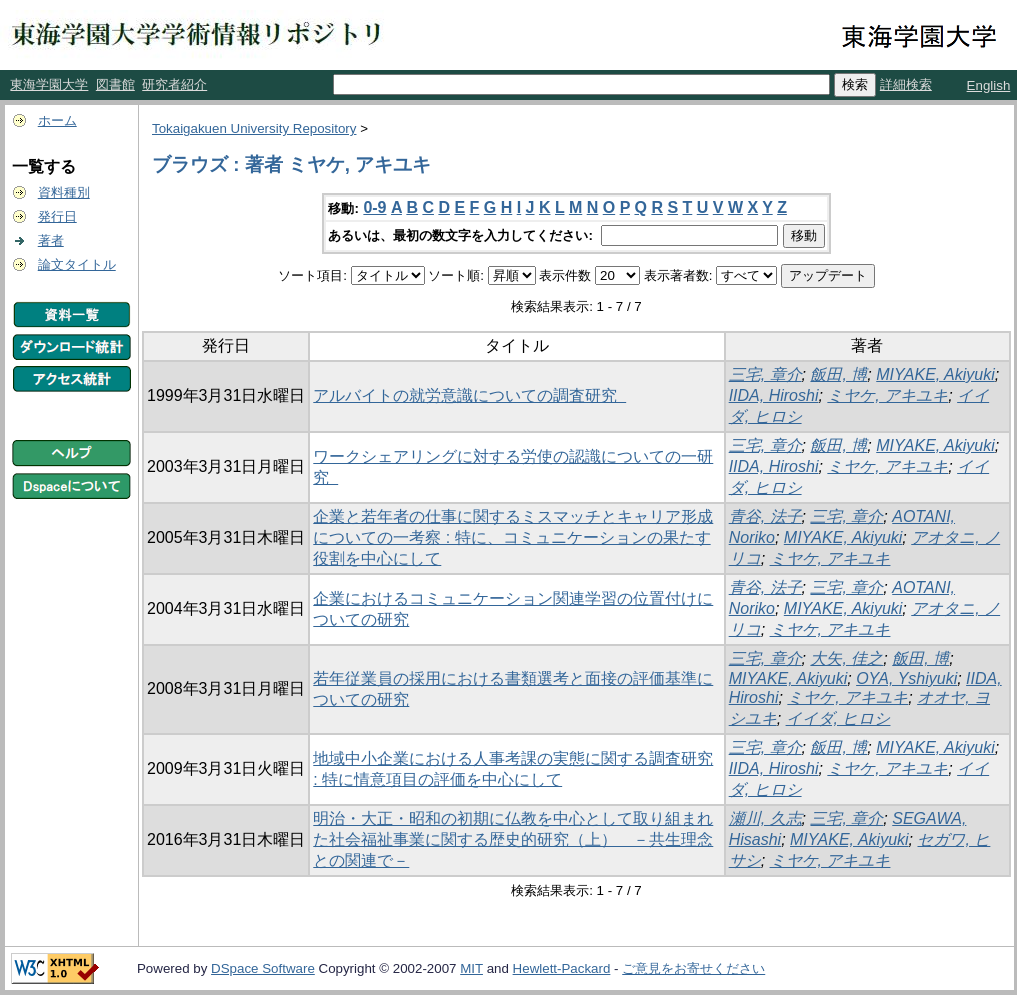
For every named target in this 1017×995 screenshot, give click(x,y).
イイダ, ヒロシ (838, 718)
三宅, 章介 (765, 374)
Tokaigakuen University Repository (254, 128)
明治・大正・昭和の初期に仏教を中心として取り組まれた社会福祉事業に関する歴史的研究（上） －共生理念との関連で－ (513, 839)
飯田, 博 (838, 374)
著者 (51, 240)
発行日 (57, 216)
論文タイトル (77, 264)
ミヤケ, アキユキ (887, 395)
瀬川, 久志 (765, 818)
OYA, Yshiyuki (906, 678)
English (989, 85)
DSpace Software (263, 968)
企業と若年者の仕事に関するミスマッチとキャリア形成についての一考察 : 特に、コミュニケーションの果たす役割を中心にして (513, 537)
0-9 (374, 207)
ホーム (57, 120)
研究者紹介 (174, 84)
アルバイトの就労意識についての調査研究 (469, 395)
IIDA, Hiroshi (774, 395)
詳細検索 (906, 84)
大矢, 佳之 (846, 658)
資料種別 (64, 192)
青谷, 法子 (765, 516)
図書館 (115, 84)
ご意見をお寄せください (693, 968)
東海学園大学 (49, 84)
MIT (471, 968)
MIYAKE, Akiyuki (935, 374)
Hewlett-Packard (562, 968)
